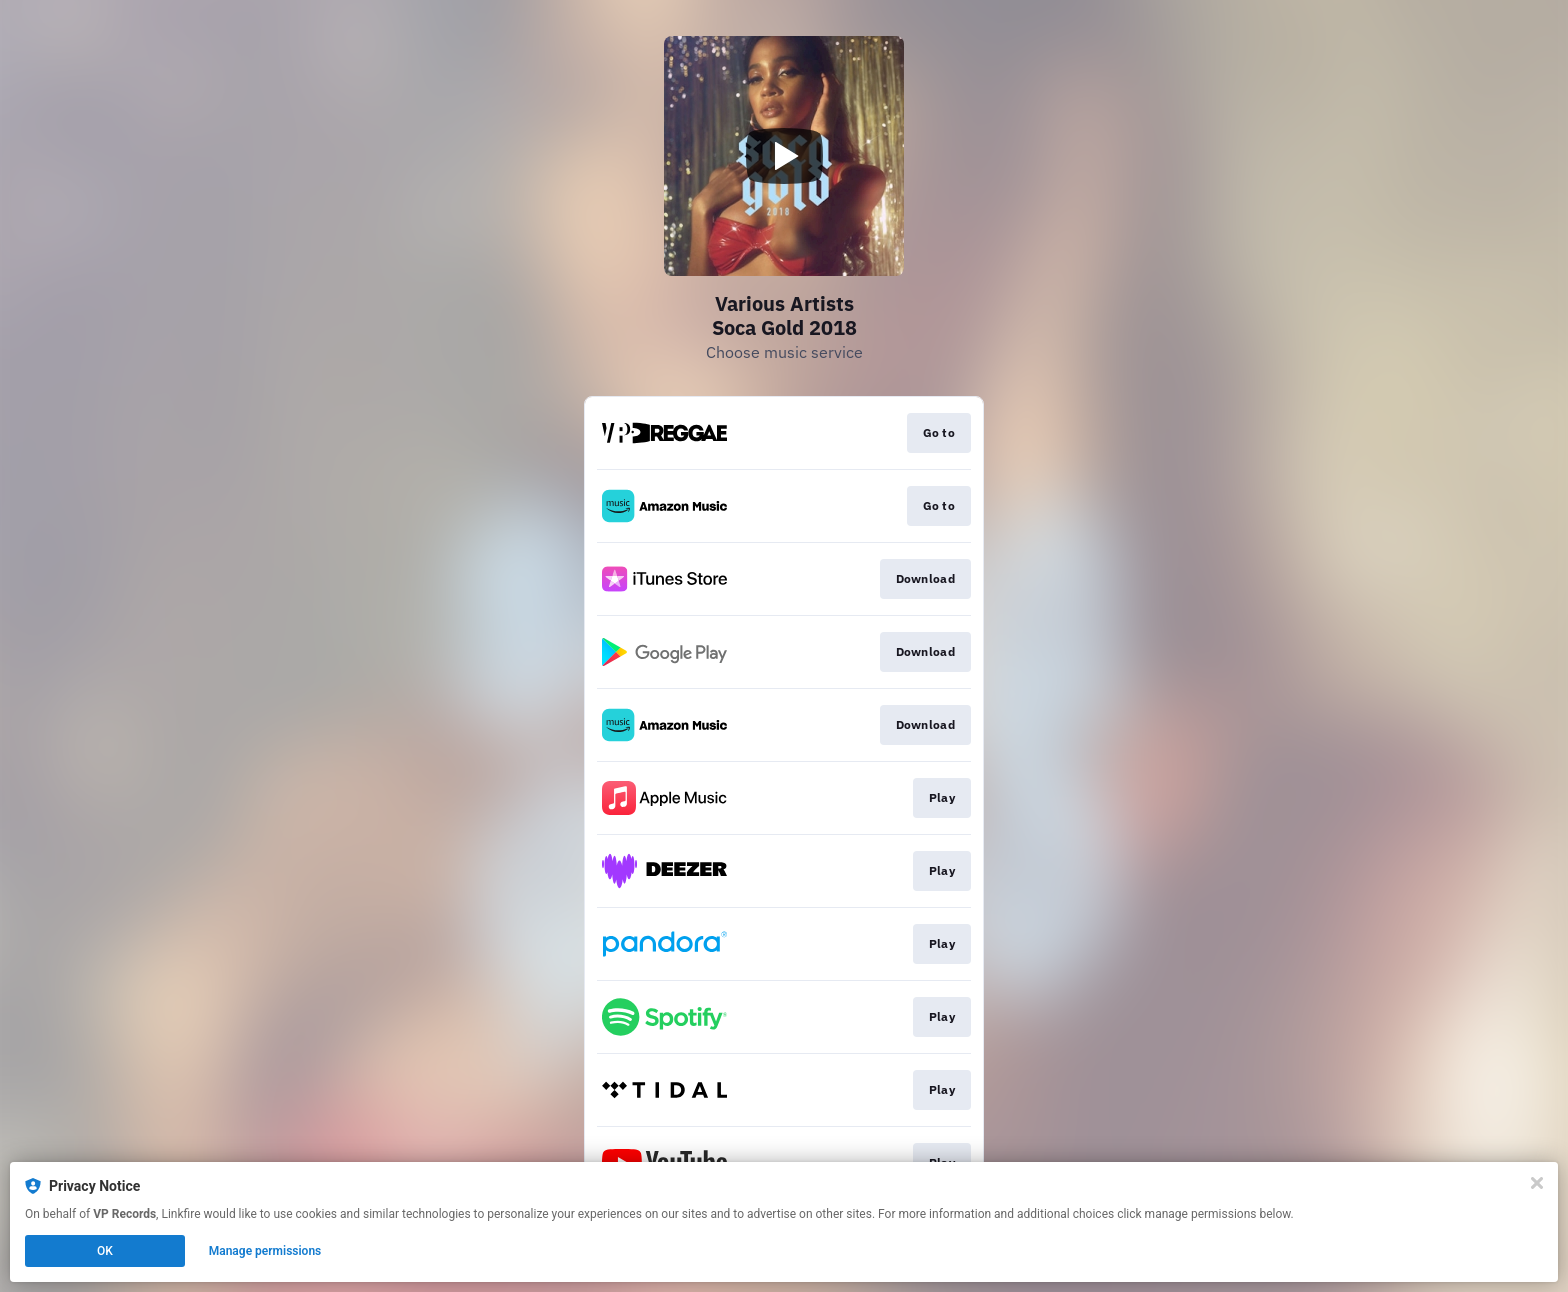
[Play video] (784, 156)
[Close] (1537, 1183)
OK (105, 1251)
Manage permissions (265, 1251)
